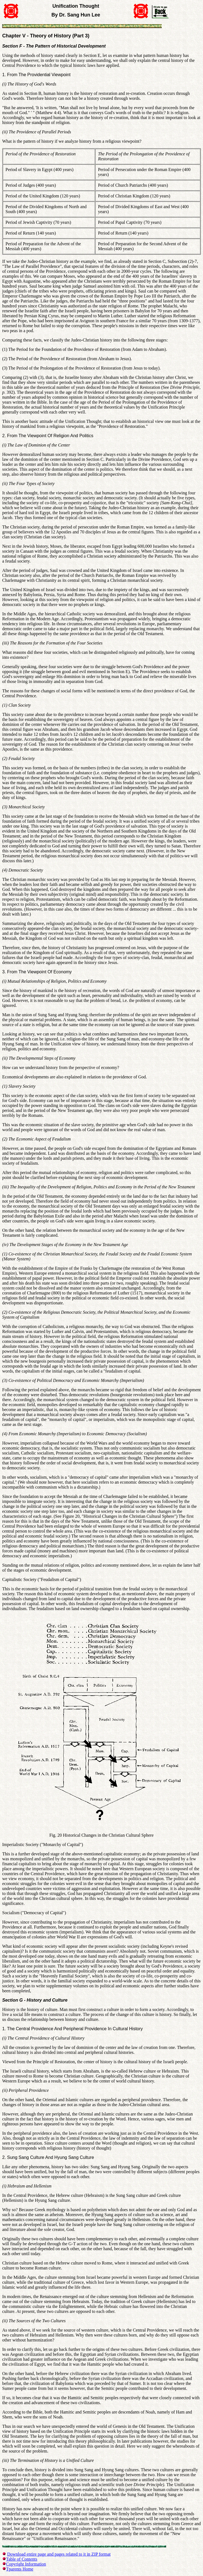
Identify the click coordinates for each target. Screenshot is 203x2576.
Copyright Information (26, 2564)
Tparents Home (19, 2569)
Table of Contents (21, 2559)
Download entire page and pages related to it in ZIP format (59, 2554)
